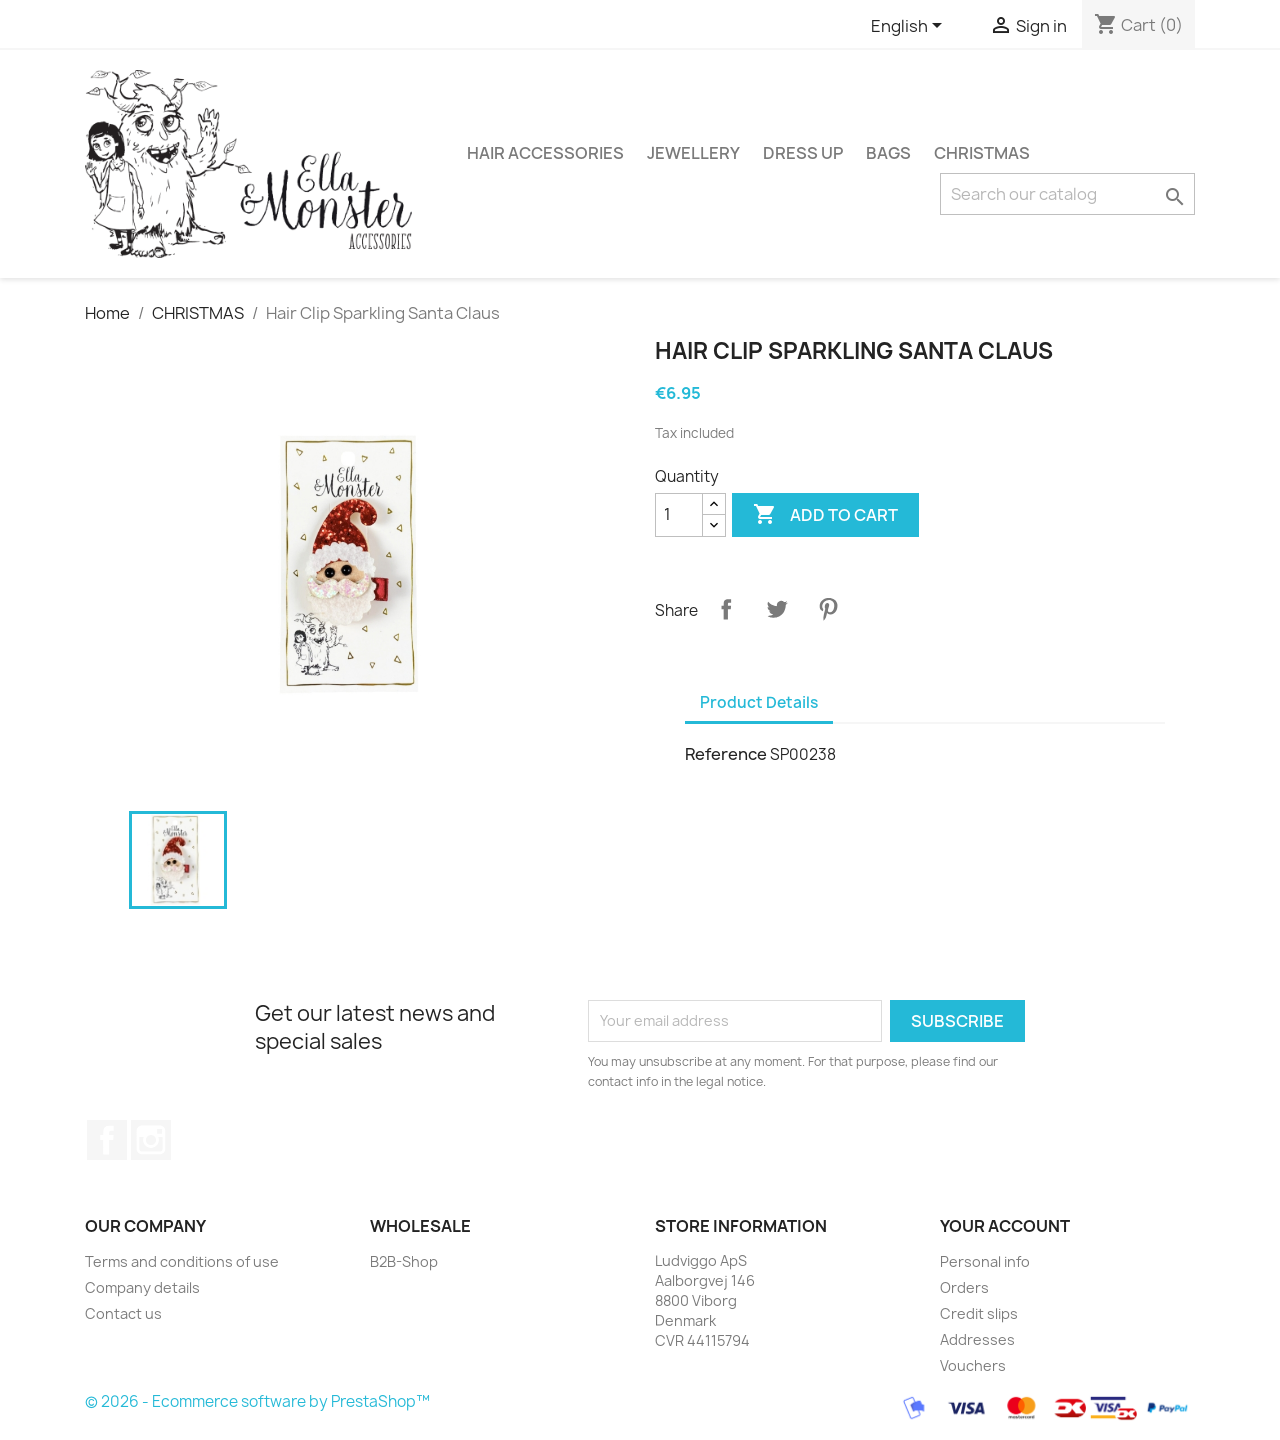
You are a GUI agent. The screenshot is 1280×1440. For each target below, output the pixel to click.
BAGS (888, 153)
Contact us (123, 1313)
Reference (726, 754)
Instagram (151, 1140)
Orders (964, 1287)
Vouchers (973, 1365)
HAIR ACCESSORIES (545, 153)
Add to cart (825, 515)
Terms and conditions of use (182, 1261)
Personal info (985, 1261)
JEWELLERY (693, 153)
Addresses (977, 1339)
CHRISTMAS (982, 153)
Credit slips (979, 1313)
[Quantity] (679, 515)
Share (726, 609)
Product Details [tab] (759, 702)
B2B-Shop (404, 1261)
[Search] (1067, 194)
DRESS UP (803, 153)
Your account (1005, 1226)
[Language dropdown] (910, 27)
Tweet (777, 609)
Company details (142, 1287)
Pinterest (828, 609)
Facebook (107, 1140)
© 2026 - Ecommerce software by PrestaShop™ (257, 1402)
